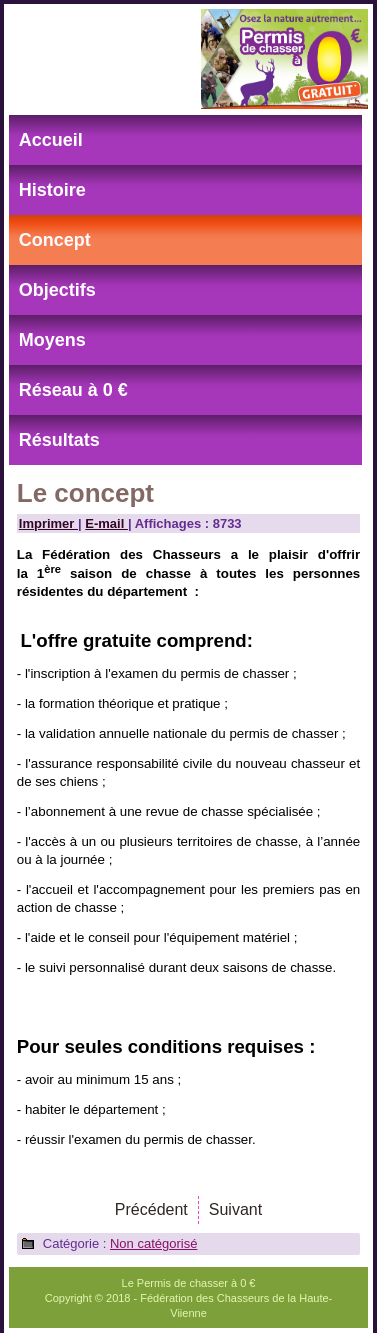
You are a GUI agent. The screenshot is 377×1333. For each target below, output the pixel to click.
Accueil (51, 140)
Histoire (52, 190)
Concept (55, 240)
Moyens (52, 340)
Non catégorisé (153, 1243)
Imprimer (48, 523)
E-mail (106, 523)
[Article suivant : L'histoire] (235, 1210)
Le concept (85, 493)
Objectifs (57, 290)
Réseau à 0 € (73, 390)
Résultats (59, 440)
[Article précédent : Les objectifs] (151, 1210)
